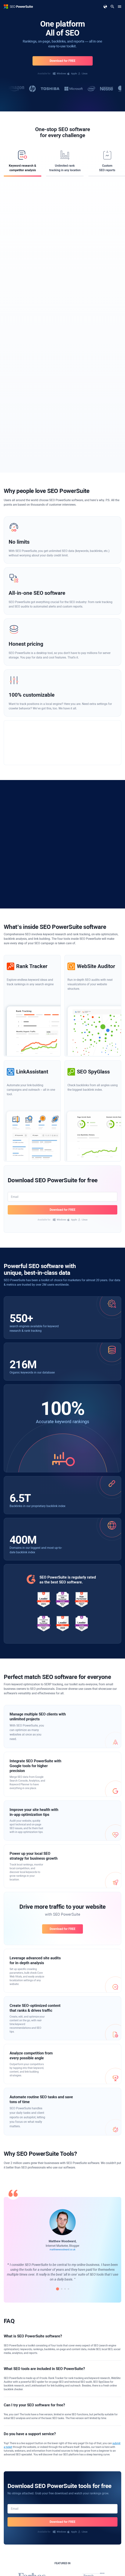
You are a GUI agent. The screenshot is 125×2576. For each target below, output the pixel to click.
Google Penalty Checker (76, 2543)
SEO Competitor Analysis (76, 2552)
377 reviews (83, 627)
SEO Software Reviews (75, 2573)
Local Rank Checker (13, 2519)
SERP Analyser (11, 2523)
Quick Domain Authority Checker (80, 2548)
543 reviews (47, 627)
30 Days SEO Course (74, 2528)
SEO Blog (68, 2568)
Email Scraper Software (15, 2552)
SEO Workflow (71, 2519)
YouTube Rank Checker (15, 2528)
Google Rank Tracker (14, 2537)
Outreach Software (13, 2557)
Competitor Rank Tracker (16, 2532)
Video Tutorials (71, 2523)
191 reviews (83, 644)
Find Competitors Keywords (18, 2573)
